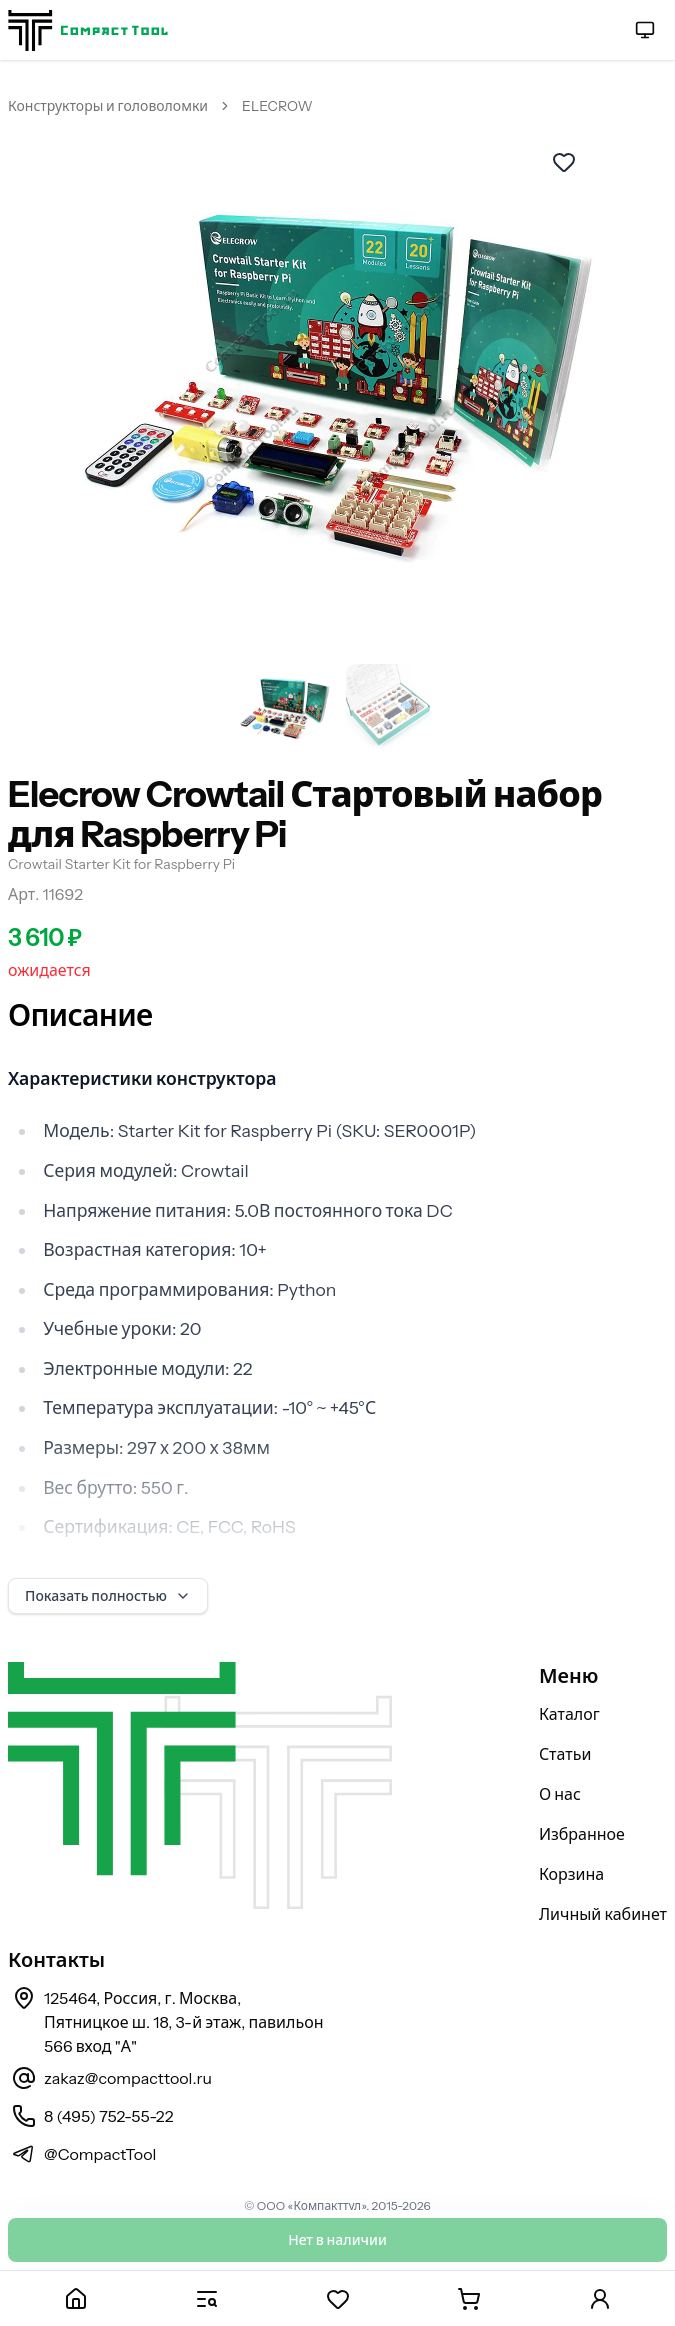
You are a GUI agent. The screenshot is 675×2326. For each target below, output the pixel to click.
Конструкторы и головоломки (108, 106)
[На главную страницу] (88, 30)
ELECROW (277, 106)
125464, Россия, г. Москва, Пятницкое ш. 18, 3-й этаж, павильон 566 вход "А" (184, 2022)
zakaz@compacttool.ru (128, 2078)
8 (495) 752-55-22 (108, 2116)
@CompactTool (100, 2154)
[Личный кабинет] (599, 2298)
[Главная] (75, 2298)
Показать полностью (108, 1596)
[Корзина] (468, 2298)
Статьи (565, 1754)
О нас (560, 1794)
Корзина (571, 1874)
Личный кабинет (603, 1914)
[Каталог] (206, 2298)
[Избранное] (337, 2298)
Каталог (569, 1714)
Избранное (582, 1834)
